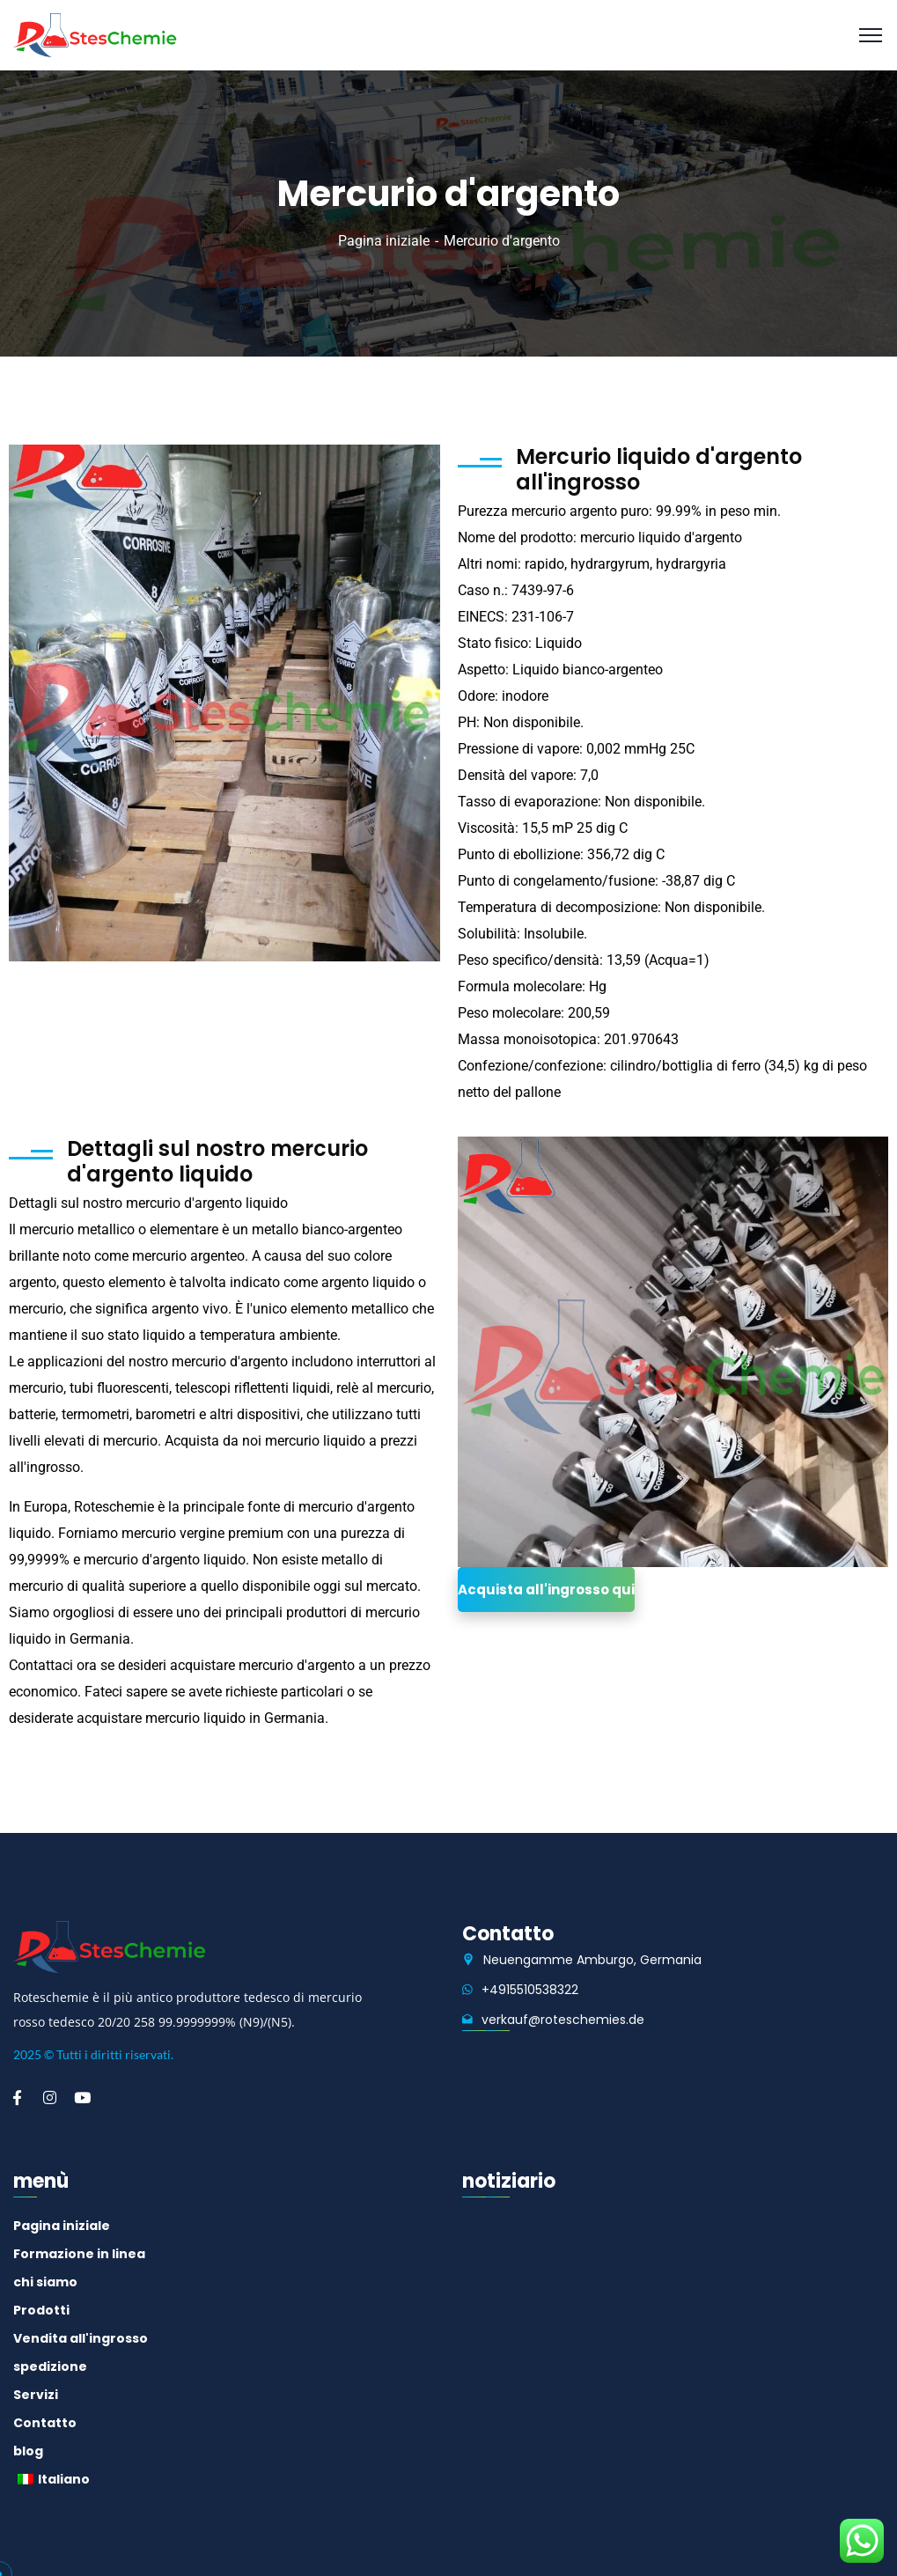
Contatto (45, 2423)
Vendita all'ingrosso (80, 2338)
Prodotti (41, 2310)
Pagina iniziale (384, 240)
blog (28, 2451)
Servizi (35, 2394)
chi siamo (45, 2282)
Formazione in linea (79, 2254)
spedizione (50, 2366)
